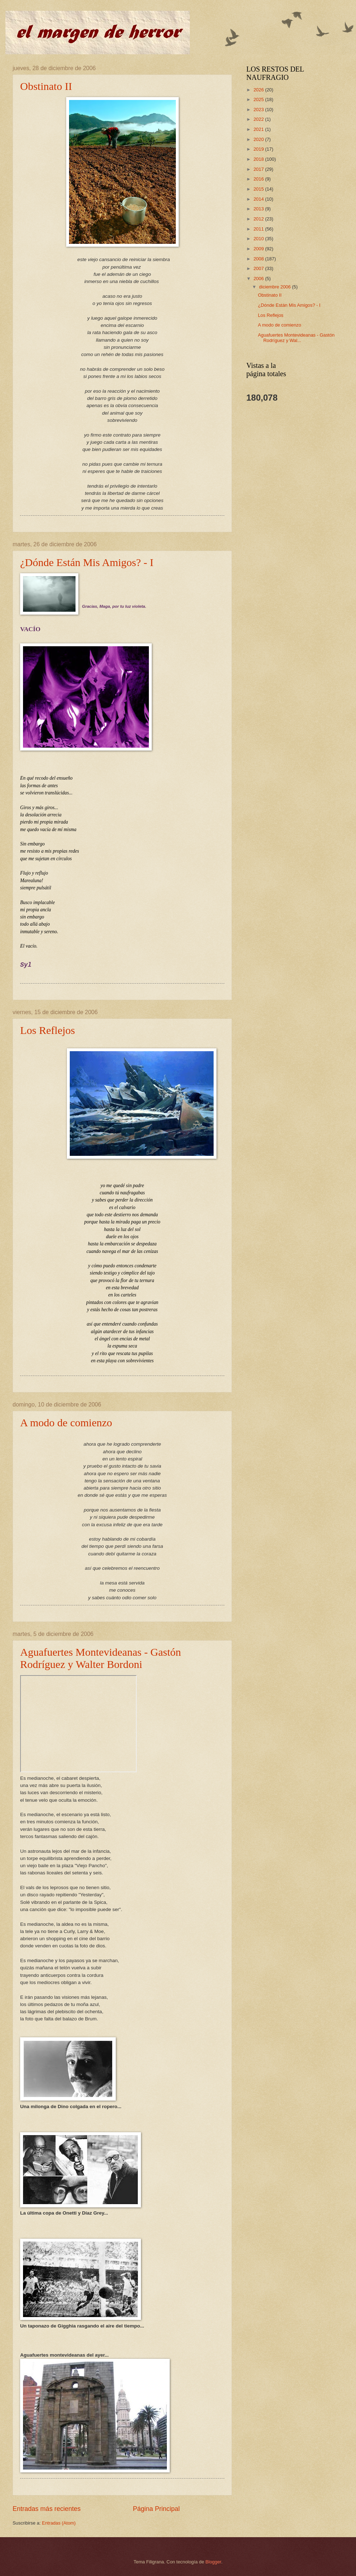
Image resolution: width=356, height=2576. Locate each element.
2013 (259, 208)
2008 (259, 258)
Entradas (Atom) (59, 2523)
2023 (259, 109)
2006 (259, 278)
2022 (259, 119)
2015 (259, 189)
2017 (259, 169)
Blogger (213, 2561)
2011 (259, 229)
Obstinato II (46, 86)
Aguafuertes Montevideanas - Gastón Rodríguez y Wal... (296, 337)
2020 (259, 139)
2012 (259, 219)
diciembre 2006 (275, 286)
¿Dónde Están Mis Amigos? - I (87, 562)
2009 (259, 248)
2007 (259, 268)
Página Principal (156, 2508)
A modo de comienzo (66, 1422)
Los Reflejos (47, 1030)
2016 (259, 179)
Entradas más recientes (47, 2508)
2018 (259, 159)
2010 (259, 238)
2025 (259, 99)
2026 (259, 89)
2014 (259, 199)
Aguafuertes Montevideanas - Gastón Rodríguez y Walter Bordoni (100, 1658)
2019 (259, 149)
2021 (259, 129)
